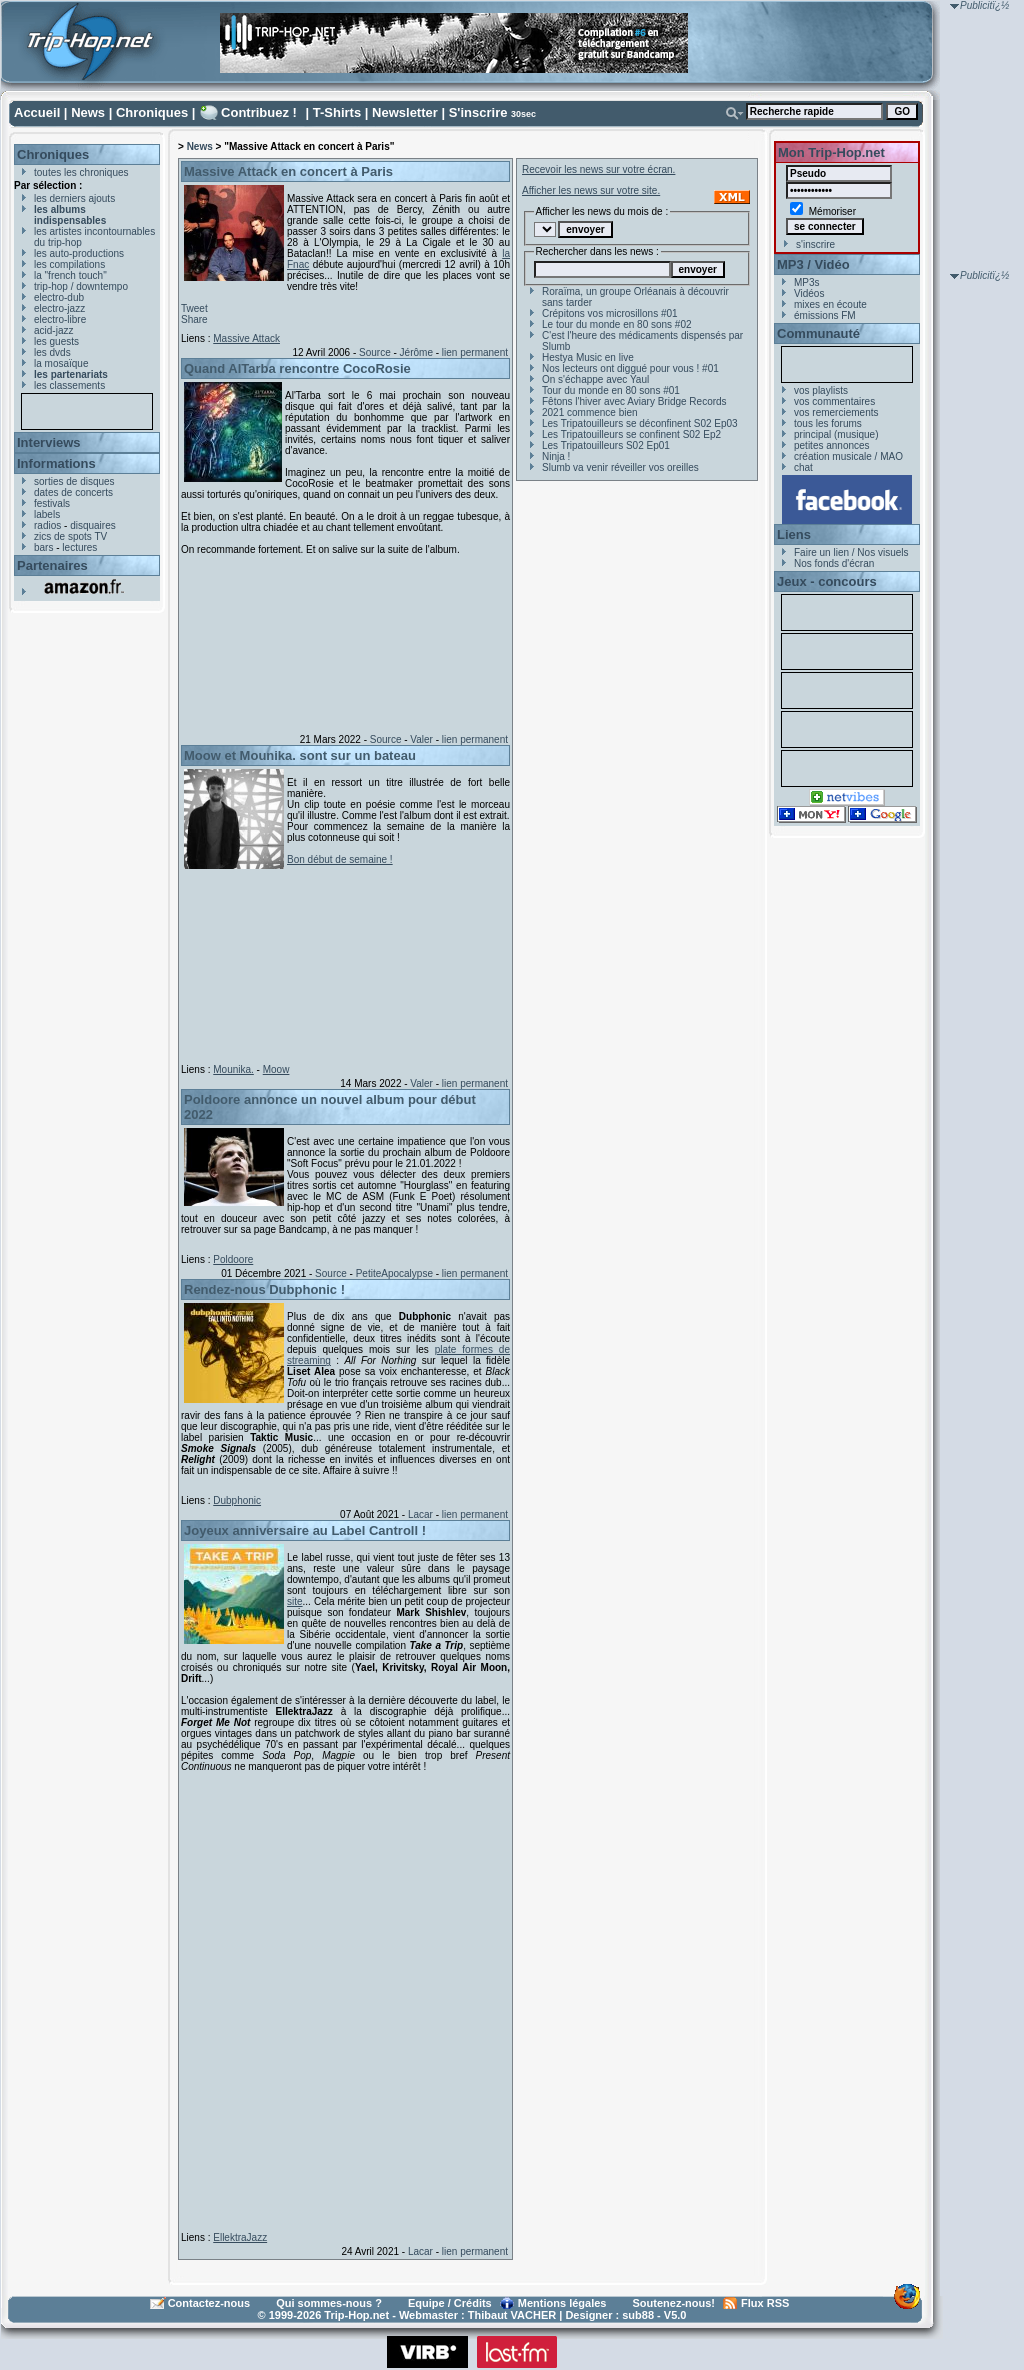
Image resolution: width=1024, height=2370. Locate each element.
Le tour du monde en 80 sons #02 (617, 324)
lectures (79, 547)
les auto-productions (79, 253)
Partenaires (52, 565)
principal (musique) (836, 434)
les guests (56, 341)
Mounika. (233, 1069)
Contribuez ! (259, 112)
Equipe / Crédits (450, 2303)
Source (375, 352)
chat (803, 467)
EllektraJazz (240, 2237)
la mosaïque (61, 363)
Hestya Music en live (588, 357)
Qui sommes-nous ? (329, 2303)
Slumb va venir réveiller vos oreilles (620, 467)
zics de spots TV (70, 536)
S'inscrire (478, 112)
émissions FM (825, 315)
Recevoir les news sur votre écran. (598, 169)
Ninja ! (556, 456)
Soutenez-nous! (674, 2303)
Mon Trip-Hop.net (831, 152)
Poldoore (233, 1259)
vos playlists (821, 390)
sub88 (638, 2315)
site (295, 1601)
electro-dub (59, 297)
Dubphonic (237, 1500)
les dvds (52, 352)
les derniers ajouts (74, 198)
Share (194, 319)
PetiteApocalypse (394, 1273)
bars (43, 547)
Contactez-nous (209, 2303)
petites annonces (832, 445)
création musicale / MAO (848, 456)
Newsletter (405, 112)
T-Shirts (337, 112)
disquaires (93, 525)
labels (47, 514)
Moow (276, 1069)
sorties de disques (74, 481)
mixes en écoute (830, 304)
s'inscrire (815, 244)
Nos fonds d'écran (834, 563)
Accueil (37, 112)
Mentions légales (562, 2303)
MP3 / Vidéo (813, 264)
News (88, 112)
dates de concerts (73, 492)
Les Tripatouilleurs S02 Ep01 (606, 445)
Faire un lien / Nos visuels (851, 552)
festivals (52, 503)
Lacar (420, 1514)
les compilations (69, 264)
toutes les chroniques (81, 172)
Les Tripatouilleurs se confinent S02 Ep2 (631, 434)
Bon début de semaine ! (340, 859)
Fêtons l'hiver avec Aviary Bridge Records (634, 401)
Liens (794, 534)
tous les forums (828, 423)
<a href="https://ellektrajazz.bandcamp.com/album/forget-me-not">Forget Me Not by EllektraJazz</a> (341, 1998)
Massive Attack (246, 338)
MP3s (807, 282)
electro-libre (60, 319)
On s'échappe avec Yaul (595, 379)
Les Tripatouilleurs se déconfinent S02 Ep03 (640, 423)
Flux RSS (765, 2303)
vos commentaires (834, 401)
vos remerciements (836, 412)
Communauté (818, 333)
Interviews (49, 442)
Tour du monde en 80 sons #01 (611, 390)
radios (47, 525)
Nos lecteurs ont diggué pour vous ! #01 (630, 368)
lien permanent (475, 352)
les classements (69, 385)
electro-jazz (59, 308)
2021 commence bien (590, 412)
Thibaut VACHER (512, 2315)
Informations (56, 463)
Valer (421, 739)
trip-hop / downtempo (81, 286)
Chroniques (152, 112)
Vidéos (809, 293)
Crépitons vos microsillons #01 (610, 313)
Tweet (194, 308)
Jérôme (416, 352)
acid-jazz (53, 330)
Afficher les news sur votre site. (591, 190)
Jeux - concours (827, 581)
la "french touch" (70, 275)
